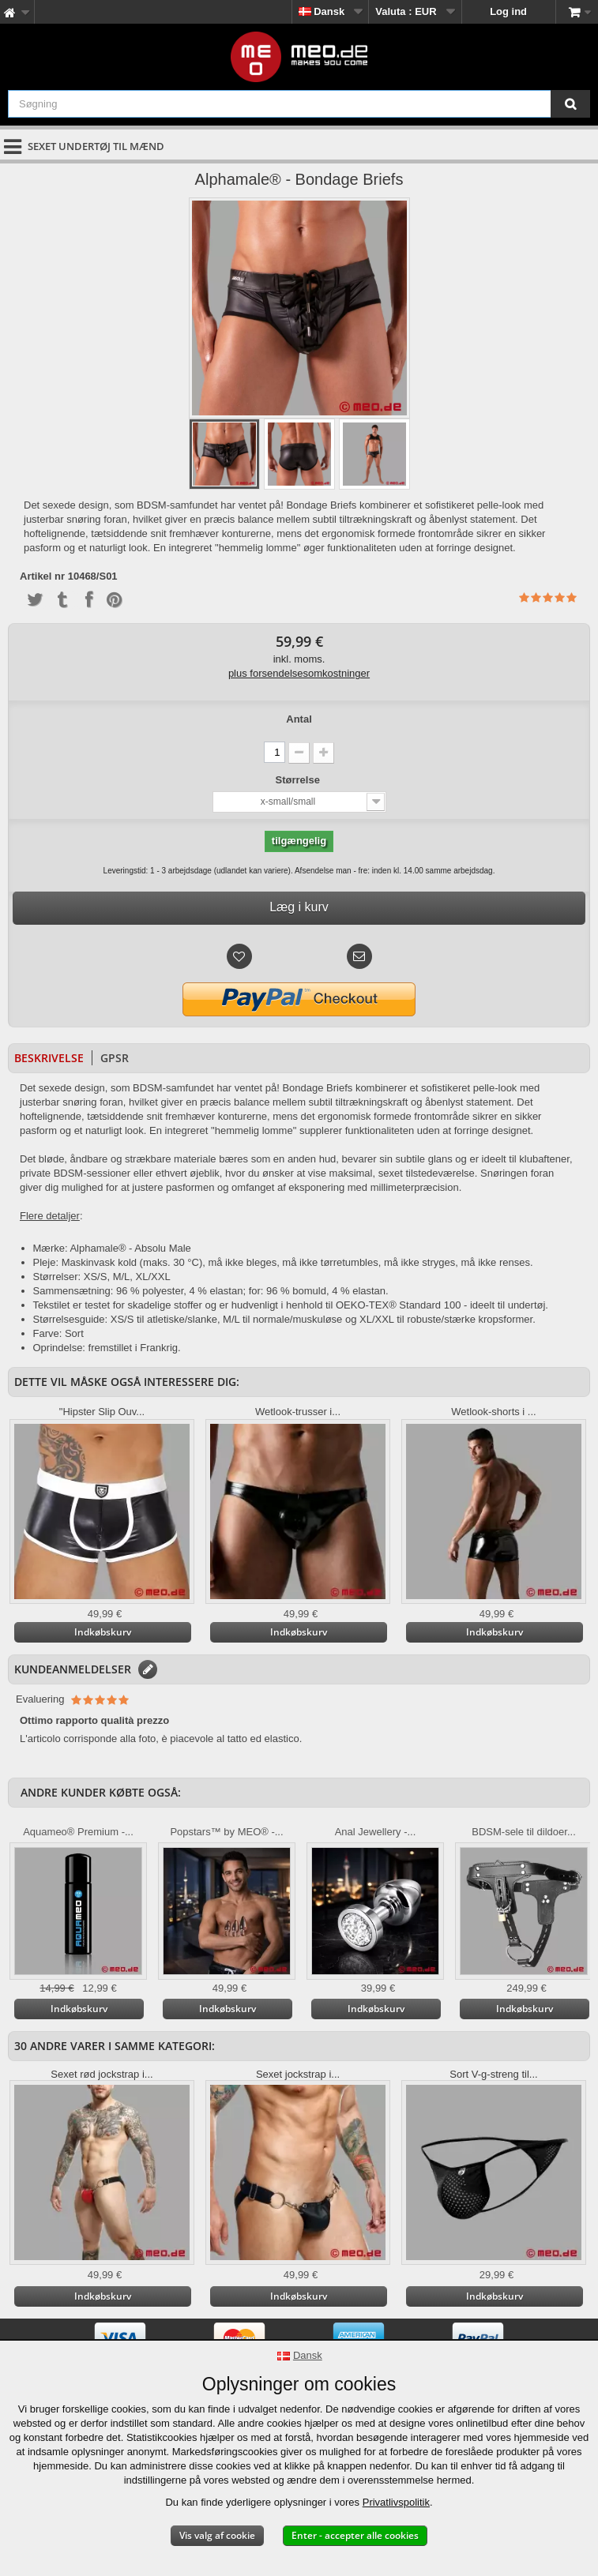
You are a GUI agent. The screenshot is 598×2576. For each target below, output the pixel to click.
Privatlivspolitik (396, 2502)
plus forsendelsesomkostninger (299, 673)
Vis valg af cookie (217, 2535)
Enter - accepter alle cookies (355, 2535)
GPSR (114, 1057)
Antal (299, 719)
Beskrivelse (49, 1057)
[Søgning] (570, 104)
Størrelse (299, 780)
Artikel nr (42, 576)
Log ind (508, 11)
